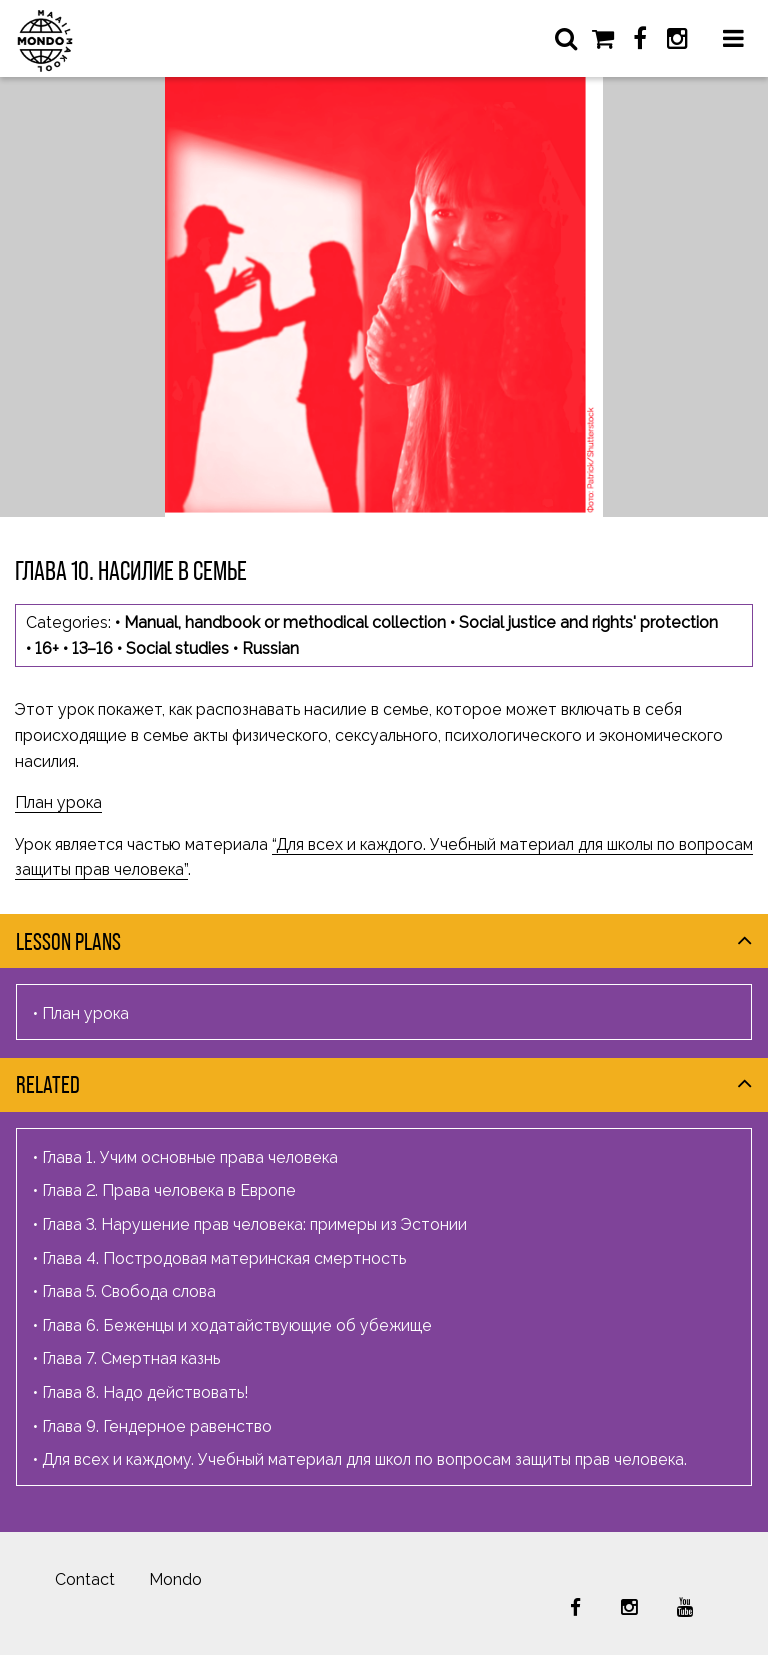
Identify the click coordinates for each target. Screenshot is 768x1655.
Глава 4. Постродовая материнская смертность (224, 1258)
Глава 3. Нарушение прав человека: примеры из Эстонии (254, 1224)
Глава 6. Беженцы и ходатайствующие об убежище (237, 1325)
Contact (85, 1579)
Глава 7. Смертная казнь (131, 1358)
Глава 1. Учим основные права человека (190, 1157)
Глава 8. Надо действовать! (145, 1392)
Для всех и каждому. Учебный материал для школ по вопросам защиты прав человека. (364, 1459)
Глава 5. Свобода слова (129, 1291)
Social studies (177, 648)
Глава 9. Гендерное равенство (157, 1426)
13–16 (92, 648)
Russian (270, 648)
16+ (47, 648)
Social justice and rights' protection (588, 622)
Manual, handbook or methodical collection (285, 622)
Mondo (175, 1579)
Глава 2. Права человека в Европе (169, 1190)
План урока (58, 802)
